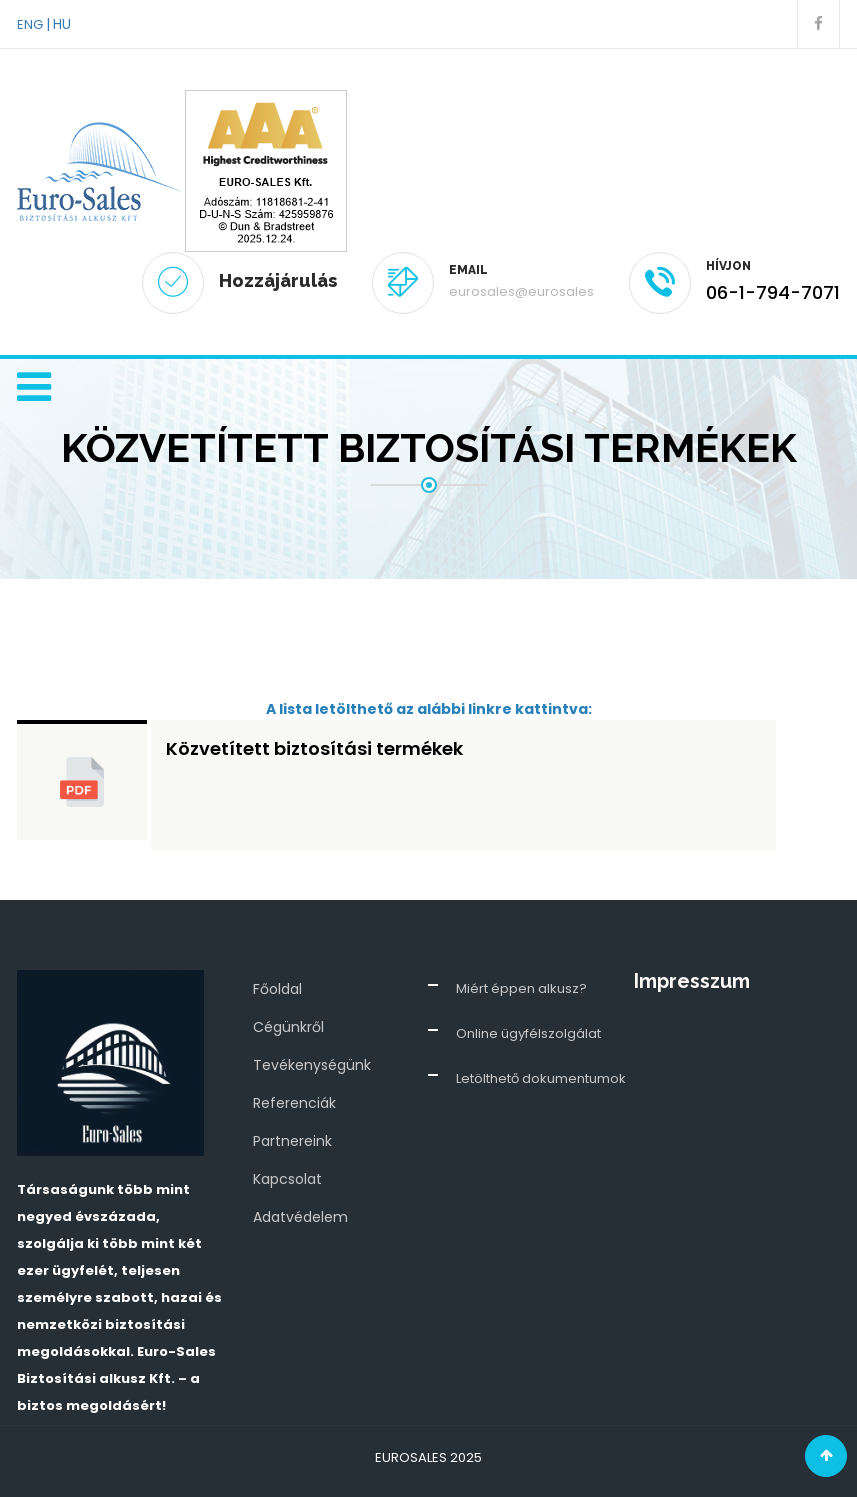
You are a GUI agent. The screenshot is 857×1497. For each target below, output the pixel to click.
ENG (30, 24)
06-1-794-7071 (773, 292)
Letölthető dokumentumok (541, 1078)
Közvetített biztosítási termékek (314, 748)
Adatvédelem (300, 1217)
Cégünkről (288, 1027)
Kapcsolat (287, 1179)
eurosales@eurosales (521, 291)
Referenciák (294, 1103)
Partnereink (292, 1141)
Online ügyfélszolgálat (528, 1033)
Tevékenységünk (312, 1065)
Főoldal (277, 989)
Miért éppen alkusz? (521, 988)
